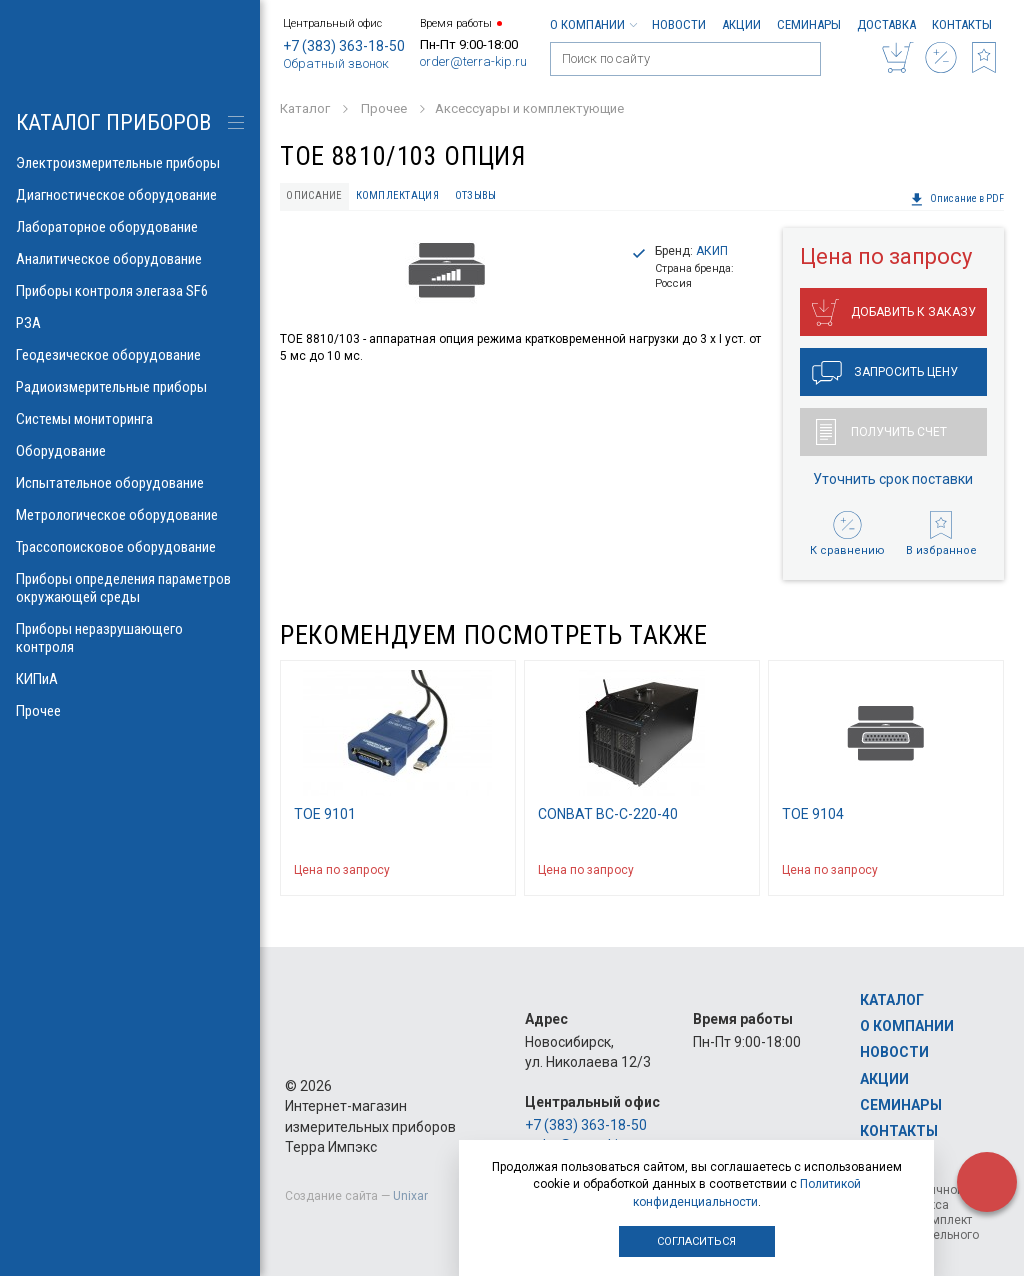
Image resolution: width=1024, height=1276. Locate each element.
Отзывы (476, 195)
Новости (679, 24)
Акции (741, 24)
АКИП (712, 251)
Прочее (130, 711)
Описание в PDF (957, 199)
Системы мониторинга (130, 419)
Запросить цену (885, 373)
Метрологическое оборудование (130, 515)
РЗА (130, 323)
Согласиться (696, 1241)
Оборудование (130, 451)
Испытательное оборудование (130, 483)
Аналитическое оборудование (130, 259)
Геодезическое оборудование (130, 355)
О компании (593, 24)
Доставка (886, 24)
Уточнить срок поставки (893, 479)
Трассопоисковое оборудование (130, 547)
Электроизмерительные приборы (130, 163)
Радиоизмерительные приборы (130, 387)
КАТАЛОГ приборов (113, 122)
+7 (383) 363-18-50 (344, 46)
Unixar (410, 1196)
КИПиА (130, 679)
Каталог (892, 1000)
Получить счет (881, 432)
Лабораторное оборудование (130, 227)
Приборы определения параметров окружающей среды (130, 588)
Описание (314, 195)
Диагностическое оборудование (130, 195)
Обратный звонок (336, 63)
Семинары (809, 24)
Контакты (962, 24)
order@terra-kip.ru (473, 61)
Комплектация (397, 195)
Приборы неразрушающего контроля (130, 638)
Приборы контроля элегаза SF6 (130, 291)
